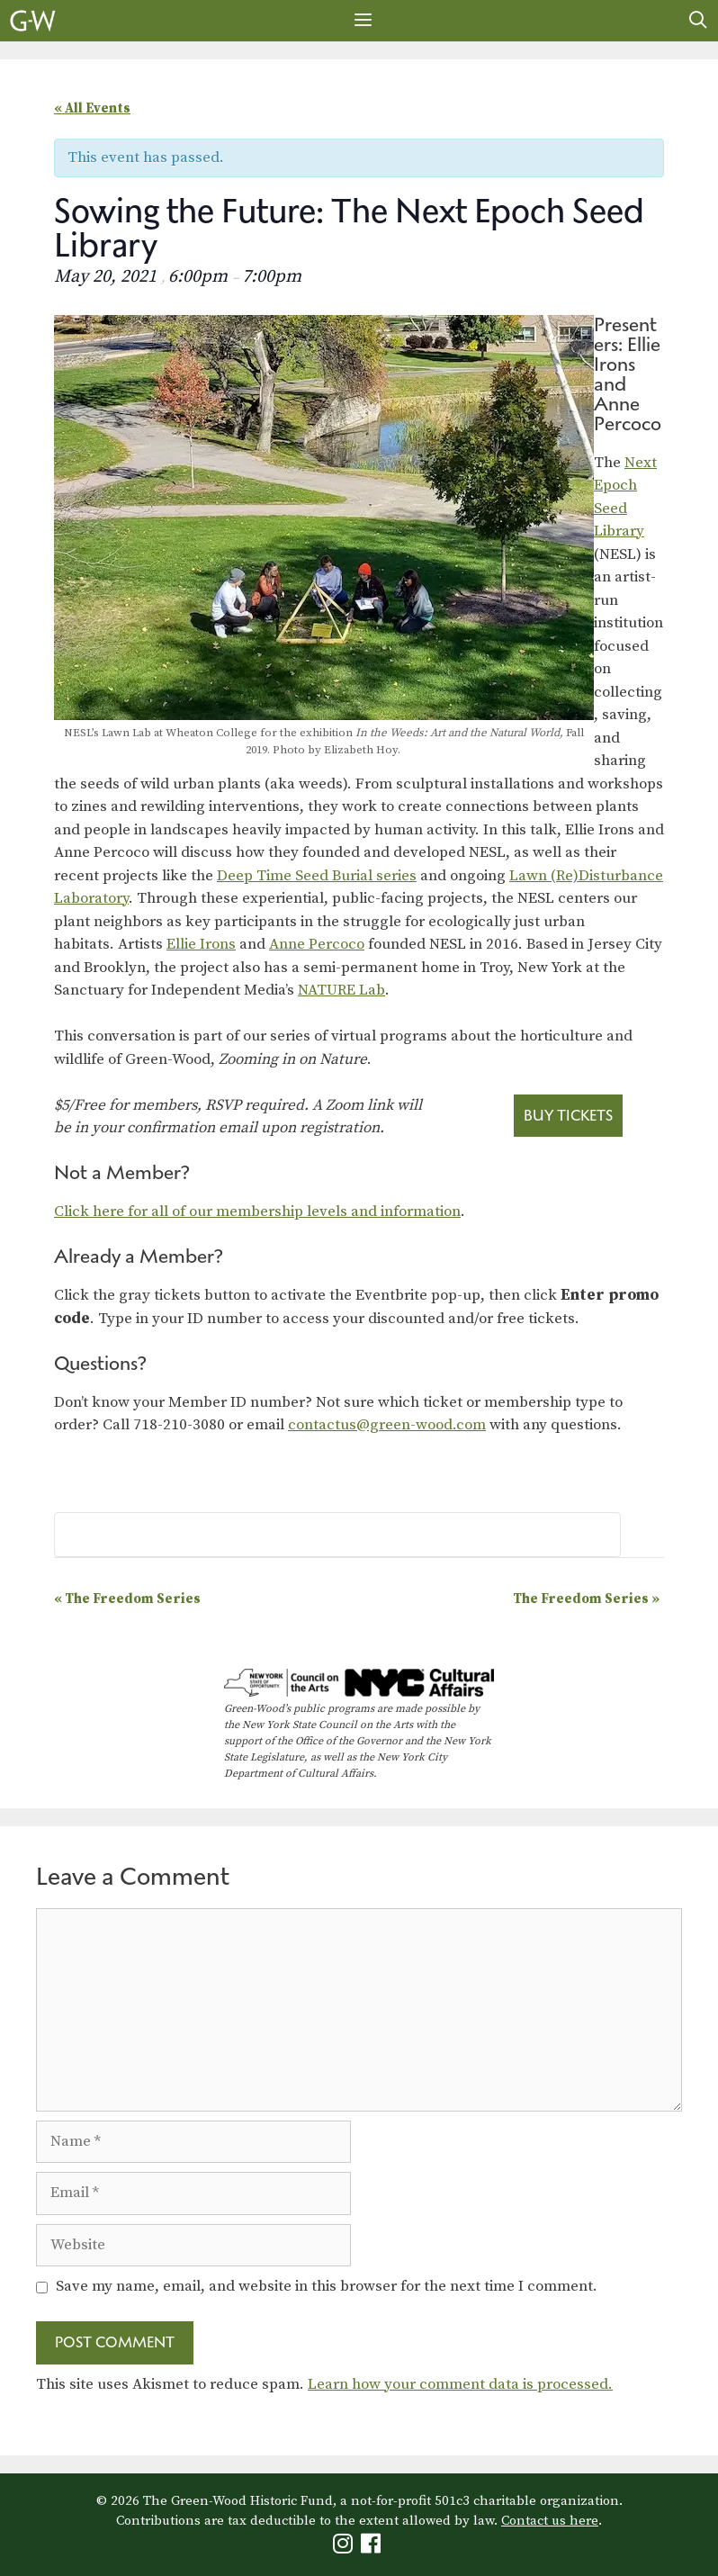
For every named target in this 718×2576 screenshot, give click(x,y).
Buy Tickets (568, 1115)
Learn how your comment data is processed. (460, 2384)
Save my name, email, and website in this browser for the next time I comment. (326, 2286)
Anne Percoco (316, 944)
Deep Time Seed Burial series (317, 876)
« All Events (92, 108)
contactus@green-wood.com (387, 1425)
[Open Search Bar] (698, 20)
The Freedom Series (127, 1599)
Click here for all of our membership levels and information (257, 1211)
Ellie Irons (201, 944)
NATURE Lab (341, 990)
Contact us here (549, 2520)
